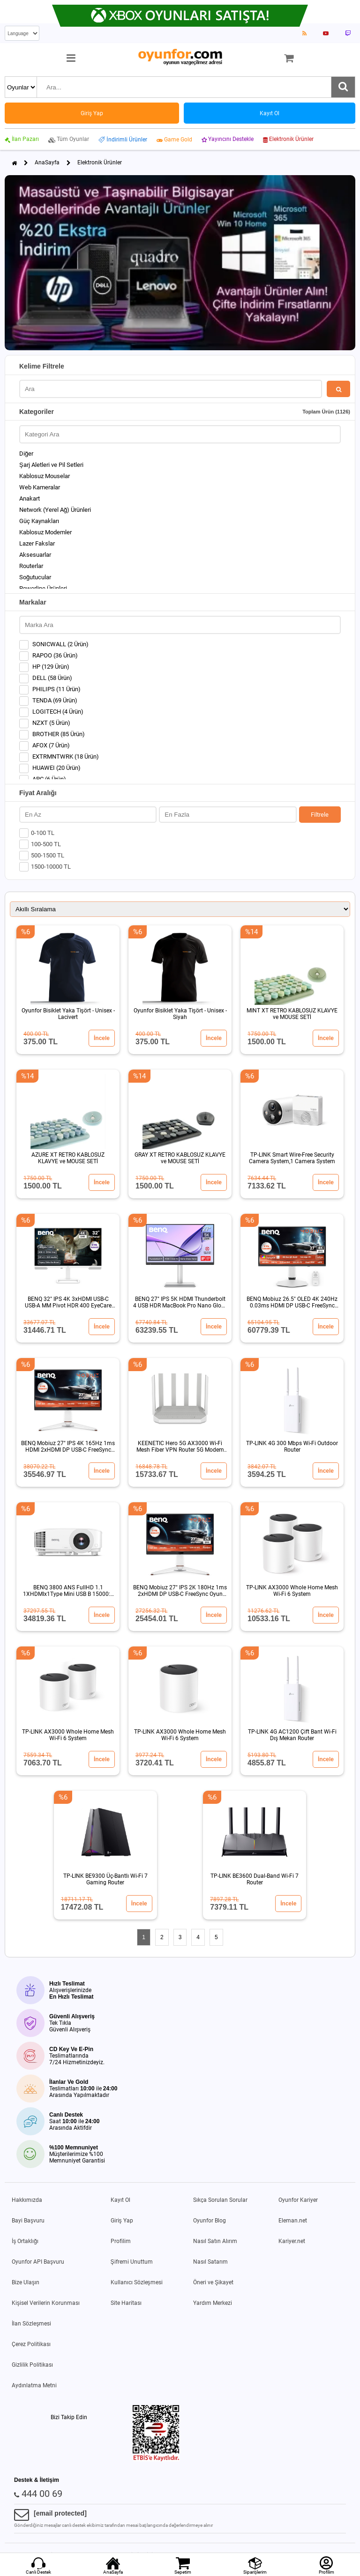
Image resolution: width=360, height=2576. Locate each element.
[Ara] (343, 87)
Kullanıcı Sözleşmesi (137, 2282)
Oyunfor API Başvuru (38, 2262)
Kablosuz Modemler (45, 532)
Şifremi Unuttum (132, 2262)
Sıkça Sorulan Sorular (220, 2200)
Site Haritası (126, 2303)
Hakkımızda (27, 2200)
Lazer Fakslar (37, 543)
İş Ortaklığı (25, 2241)
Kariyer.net (291, 2241)
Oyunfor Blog (209, 2220)
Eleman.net (292, 2220)
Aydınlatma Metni (34, 2385)
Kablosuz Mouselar (44, 476)
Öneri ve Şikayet (213, 2282)
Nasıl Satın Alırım (215, 2241)
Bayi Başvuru (28, 2220)
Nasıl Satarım (210, 2262)
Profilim (121, 2241)
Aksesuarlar (35, 554)
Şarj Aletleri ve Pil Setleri (51, 464)
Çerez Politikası (31, 2344)
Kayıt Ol (120, 2200)
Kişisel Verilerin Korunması (46, 2303)
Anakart (29, 498)
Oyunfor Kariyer (298, 2200)
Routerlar (31, 565)
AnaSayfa (47, 162)
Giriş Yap (122, 2220)
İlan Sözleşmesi (31, 2323)
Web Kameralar (39, 487)
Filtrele (320, 814)
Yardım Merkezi (212, 2303)
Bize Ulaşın (25, 2282)
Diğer (26, 453)
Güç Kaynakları (39, 520)
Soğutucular (35, 577)
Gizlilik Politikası (32, 2365)
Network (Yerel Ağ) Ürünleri (55, 509)
